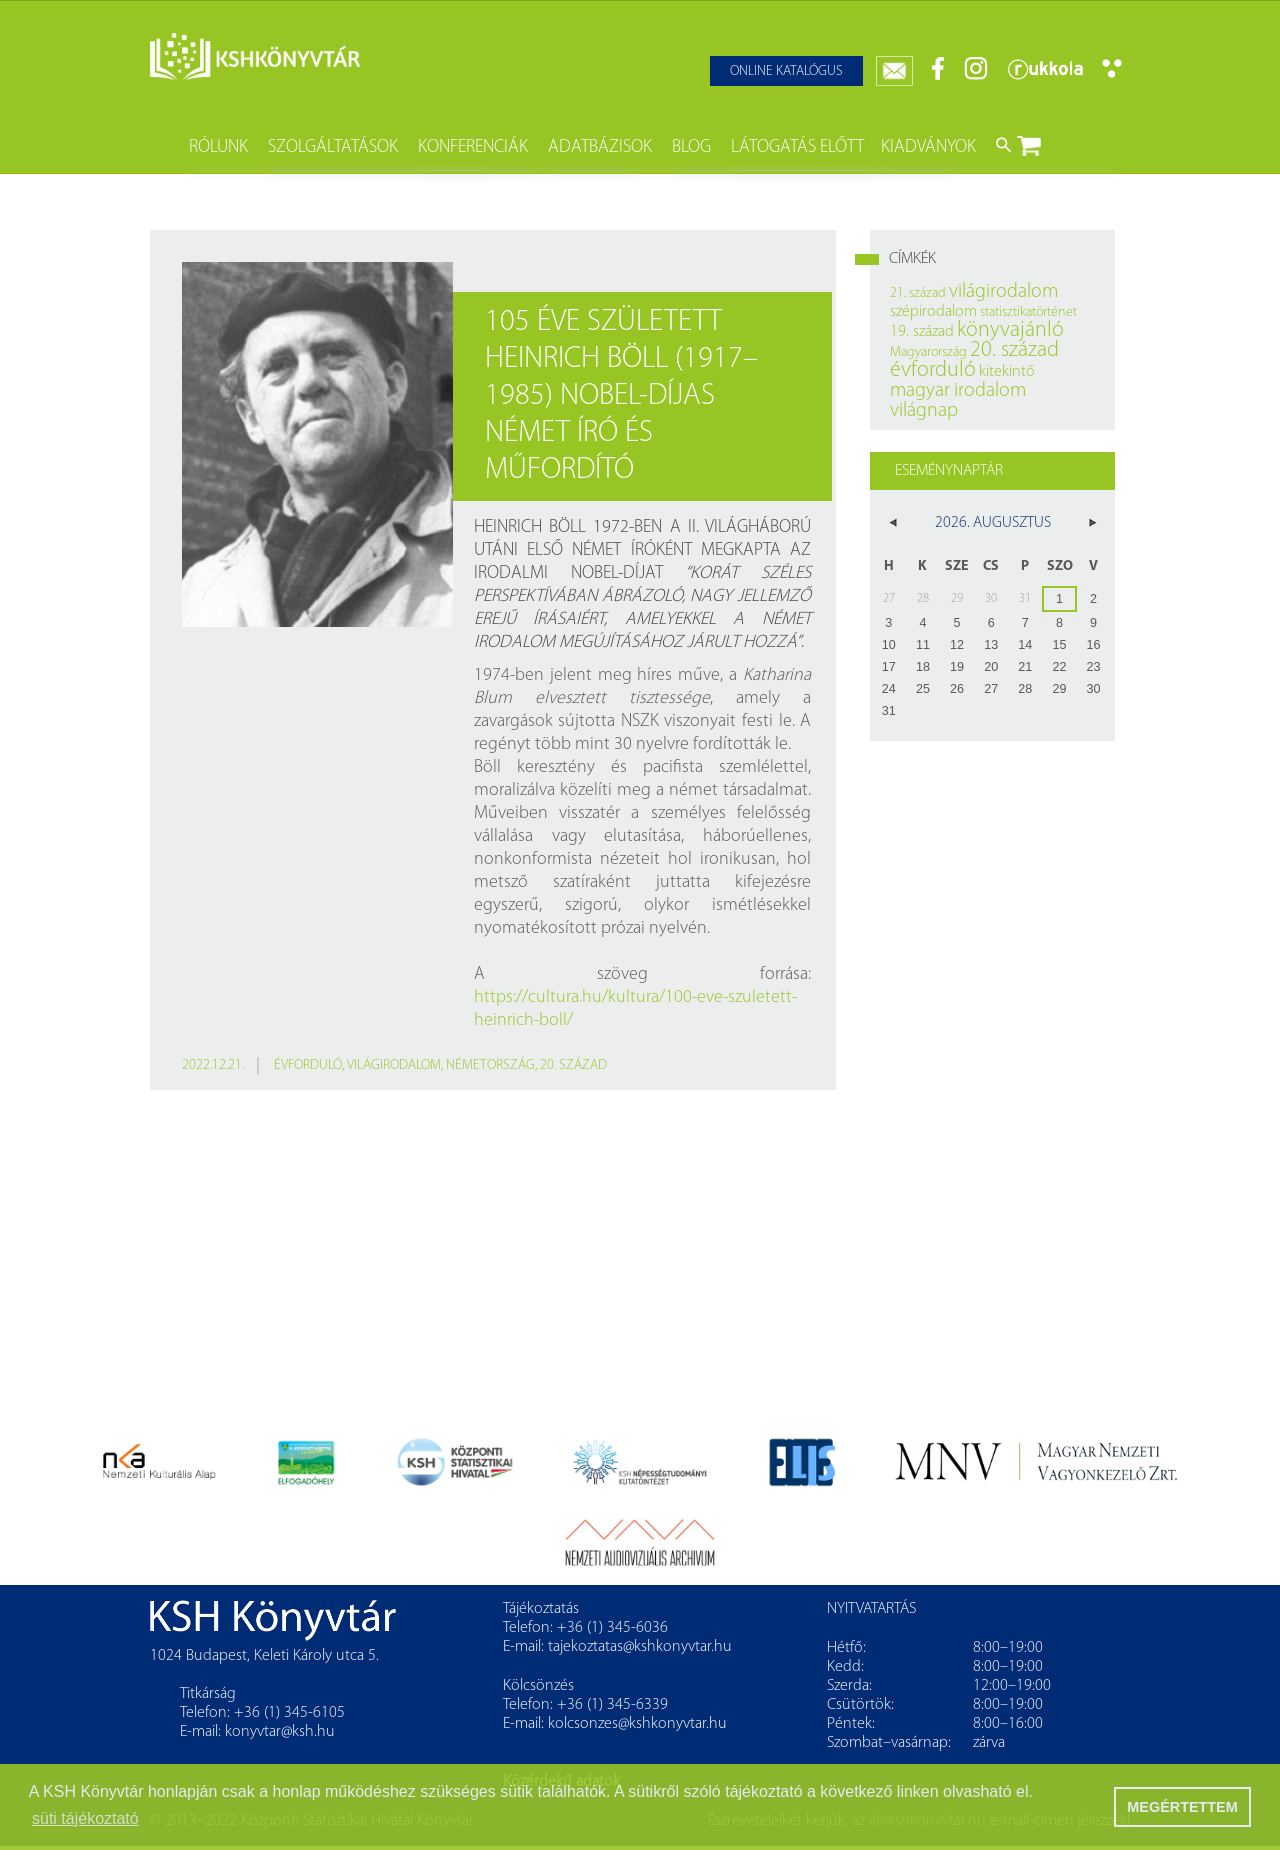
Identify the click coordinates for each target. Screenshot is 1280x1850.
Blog (691, 147)
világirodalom (394, 1065)
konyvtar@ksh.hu (280, 1732)
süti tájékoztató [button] (85, 1818)
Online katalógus (786, 71)
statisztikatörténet (1028, 312)
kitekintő (1007, 372)
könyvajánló (1010, 330)
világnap (924, 411)
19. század (922, 332)
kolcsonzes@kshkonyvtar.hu (637, 1724)
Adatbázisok (600, 147)
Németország (490, 1065)
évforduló (308, 1065)
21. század (918, 293)
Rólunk (218, 147)
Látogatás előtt (797, 147)
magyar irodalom (958, 391)
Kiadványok (928, 147)
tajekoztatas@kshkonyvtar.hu (640, 1647)
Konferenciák (473, 147)
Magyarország (928, 352)
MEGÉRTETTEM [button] (1182, 1807)
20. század (573, 1065)
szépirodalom (933, 312)
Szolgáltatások (333, 147)
